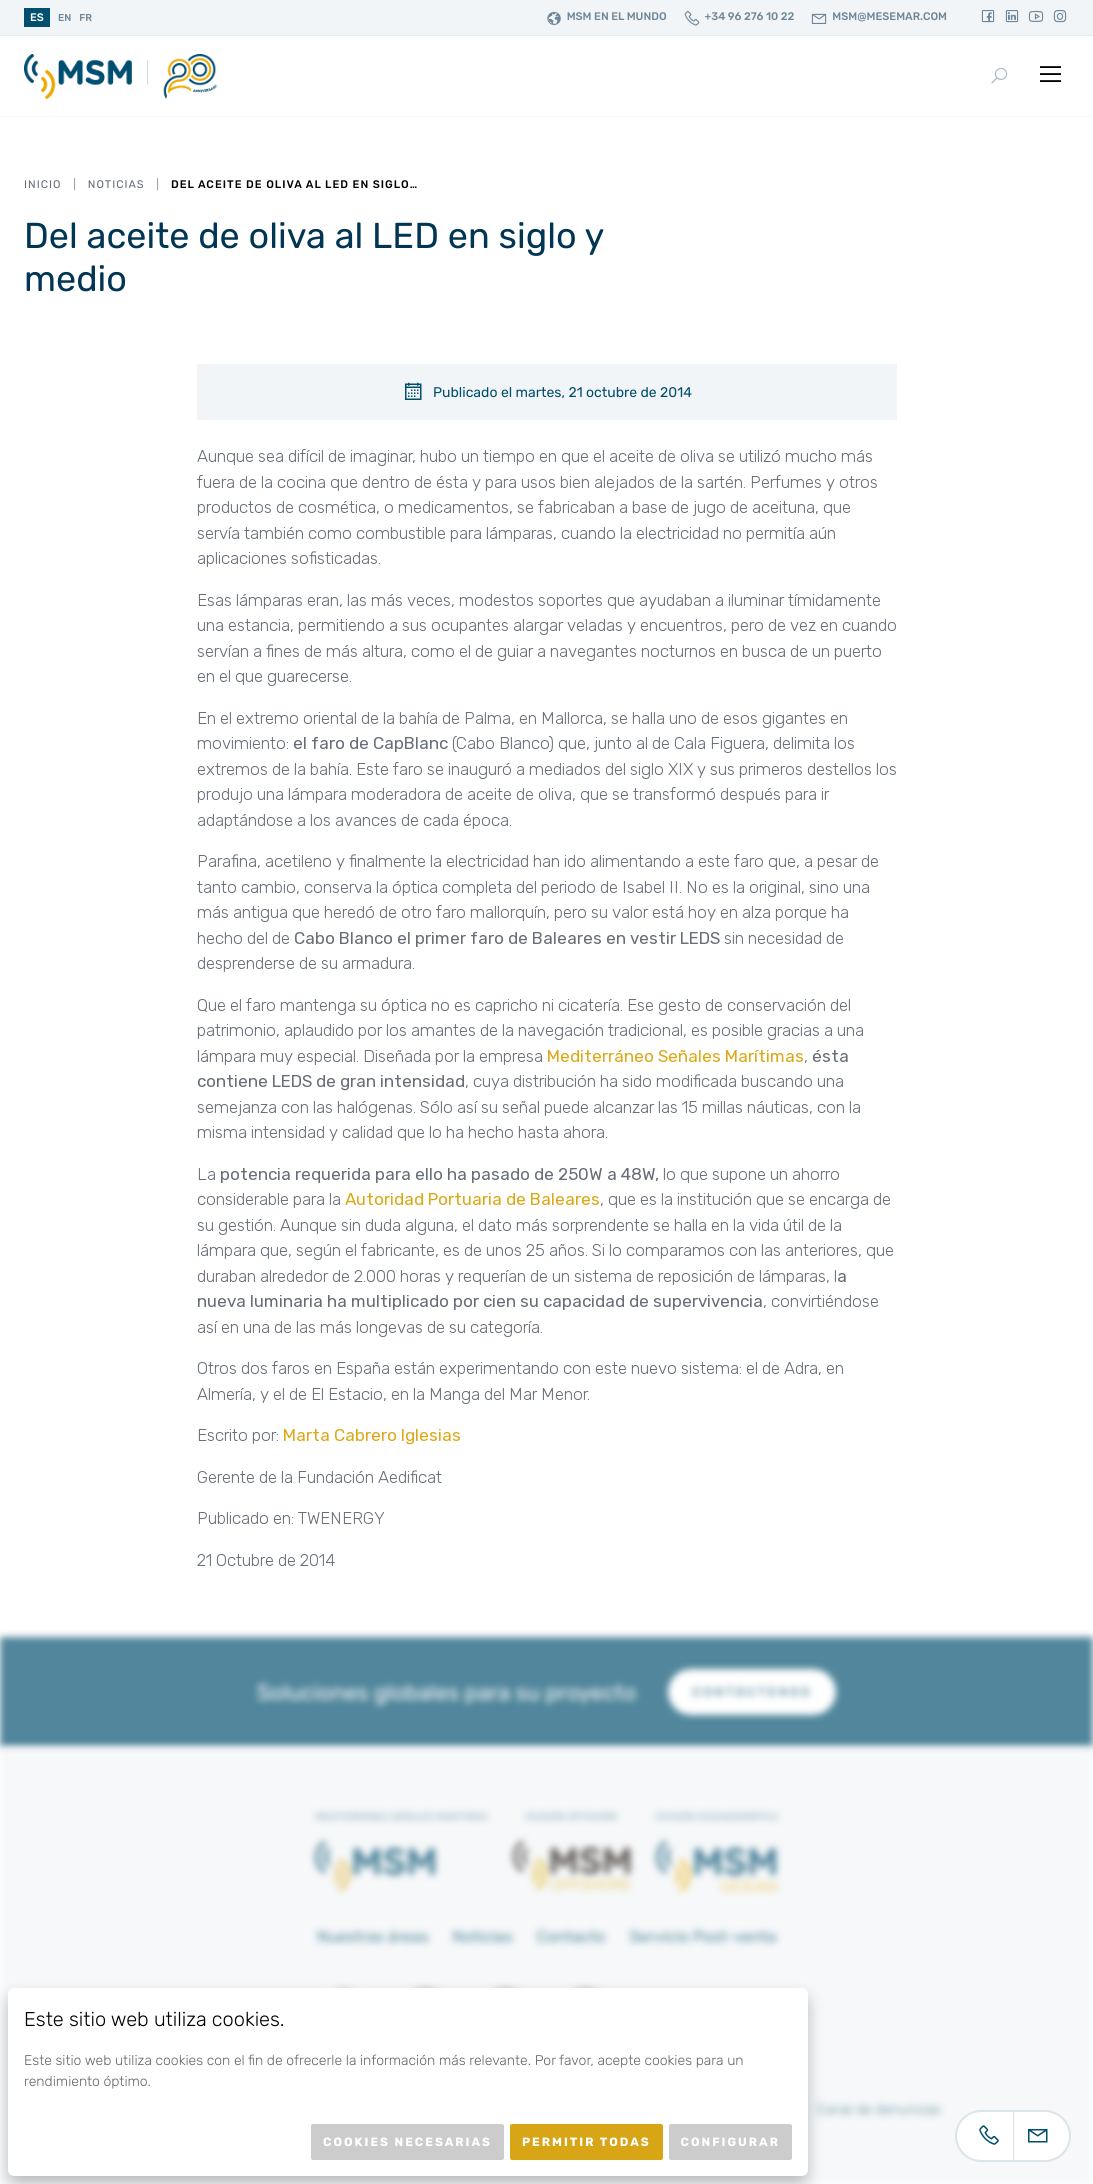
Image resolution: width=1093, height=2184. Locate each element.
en (64, 18)
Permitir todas (586, 2142)
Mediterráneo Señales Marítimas (675, 1056)
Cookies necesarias (407, 2142)
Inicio (42, 184)
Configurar (730, 2142)
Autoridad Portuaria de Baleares (472, 1199)
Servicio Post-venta (702, 1936)
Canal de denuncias (879, 2109)
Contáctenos (752, 1692)
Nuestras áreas (373, 1936)
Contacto (571, 1936)
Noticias (116, 184)
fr (85, 18)
